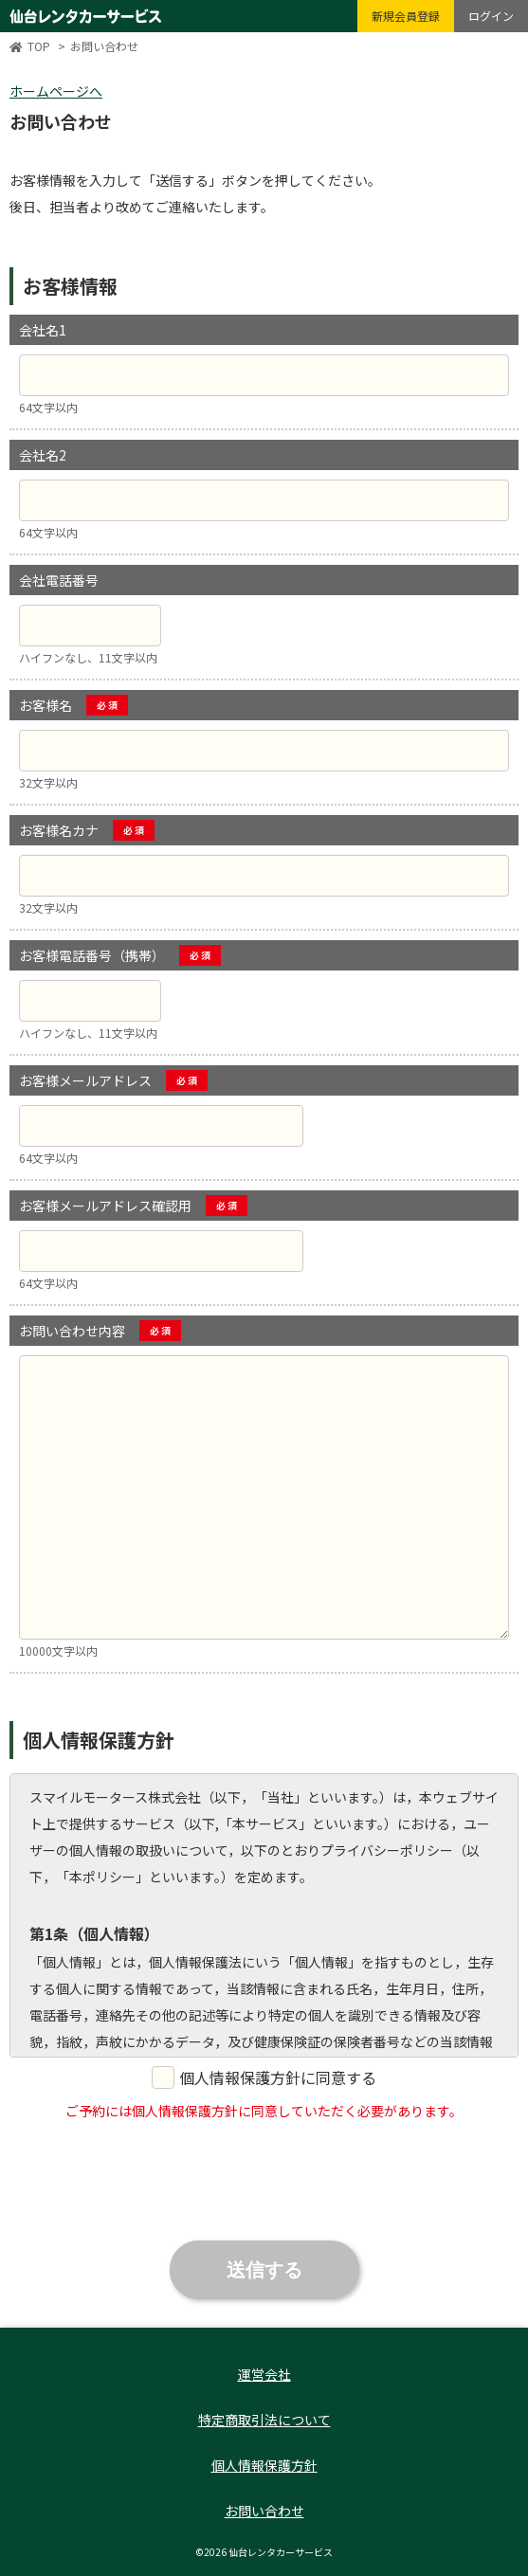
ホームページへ (55, 91)
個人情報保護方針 (264, 2465)
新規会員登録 (406, 16)
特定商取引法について (264, 2419)
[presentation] (264, 2175)
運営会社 (264, 2374)
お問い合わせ (264, 2510)
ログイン (491, 16)
